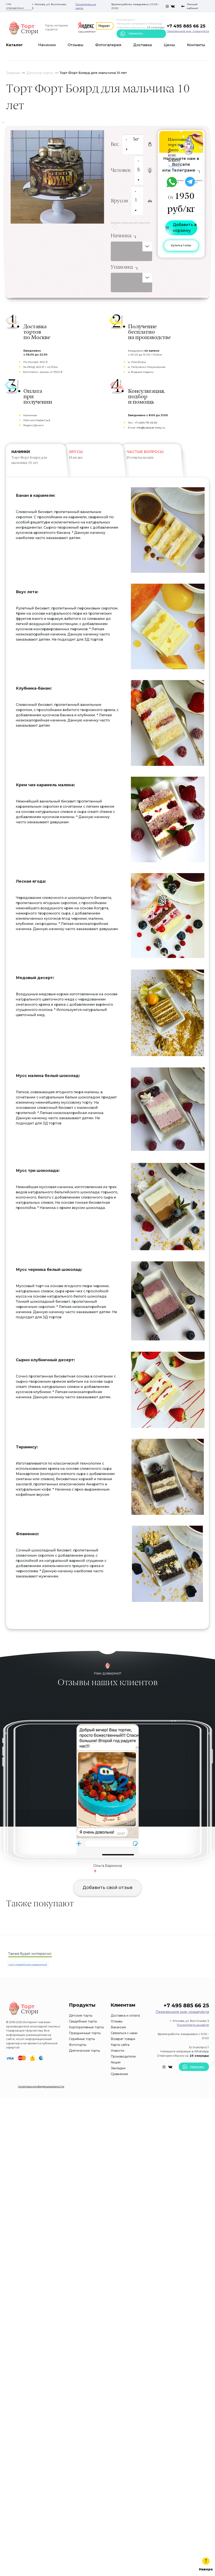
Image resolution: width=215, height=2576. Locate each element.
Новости (117, 2051)
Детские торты (39, 73)
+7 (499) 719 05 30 (146, 422)
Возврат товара (123, 2039)
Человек (121, 170)
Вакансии (118, 2027)
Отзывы (75, 45)
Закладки (118, 2068)
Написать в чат (172, 182)
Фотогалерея (108, 45)
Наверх (206, 2564)
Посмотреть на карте (193, 2025)
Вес (115, 144)
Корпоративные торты (86, 2027)
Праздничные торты (85, 2033)
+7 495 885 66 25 (186, 26)
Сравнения (119, 2074)
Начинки (47, 45)
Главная (13, 73)
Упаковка (124, 267)
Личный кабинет (189, 6)
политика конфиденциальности (41, 2086)
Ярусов (119, 201)
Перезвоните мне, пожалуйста (188, 31)
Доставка (142, 45)
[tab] (36, 461)
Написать (132, 33)
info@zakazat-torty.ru (151, 427)
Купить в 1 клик (181, 245)
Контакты (196, 45)
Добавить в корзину (181, 227)
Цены (169, 45)
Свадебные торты (83, 2021)
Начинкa (123, 235)
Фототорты (77, 2045)
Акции (116, 2062)
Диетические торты (84, 2051)
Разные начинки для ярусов (130, 222)
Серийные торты (82, 2039)
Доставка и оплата (125, 2015)
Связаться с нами (124, 2033)
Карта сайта (120, 2045)
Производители (123, 2056)
